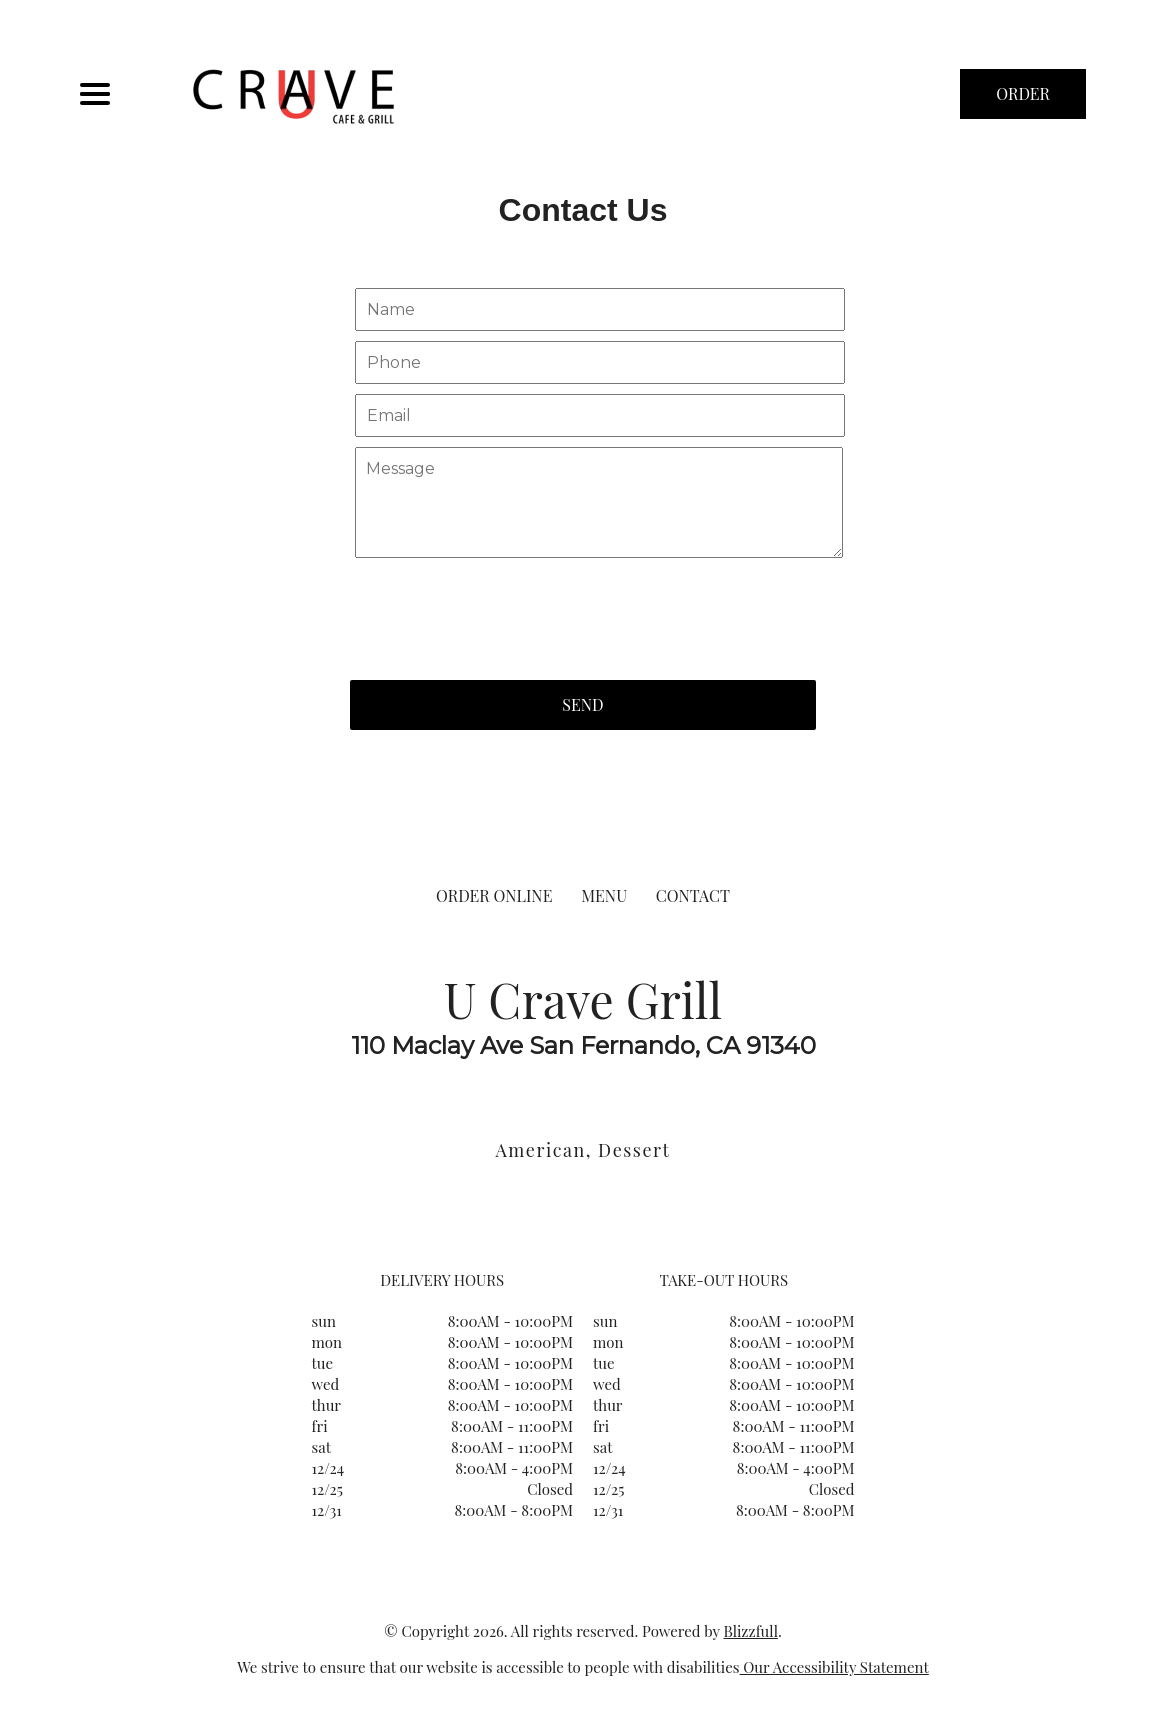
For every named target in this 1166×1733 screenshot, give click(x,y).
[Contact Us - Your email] (600, 415)
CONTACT (693, 895)
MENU (604, 895)
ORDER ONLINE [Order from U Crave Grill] (494, 895)
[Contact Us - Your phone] (600, 362)
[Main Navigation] (95, 94)
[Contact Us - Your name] (600, 309)
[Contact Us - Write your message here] (599, 503)
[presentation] (502, 609)
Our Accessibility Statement (834, 1667)
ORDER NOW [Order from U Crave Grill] (1023, 101)
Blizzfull (750, 1631)
